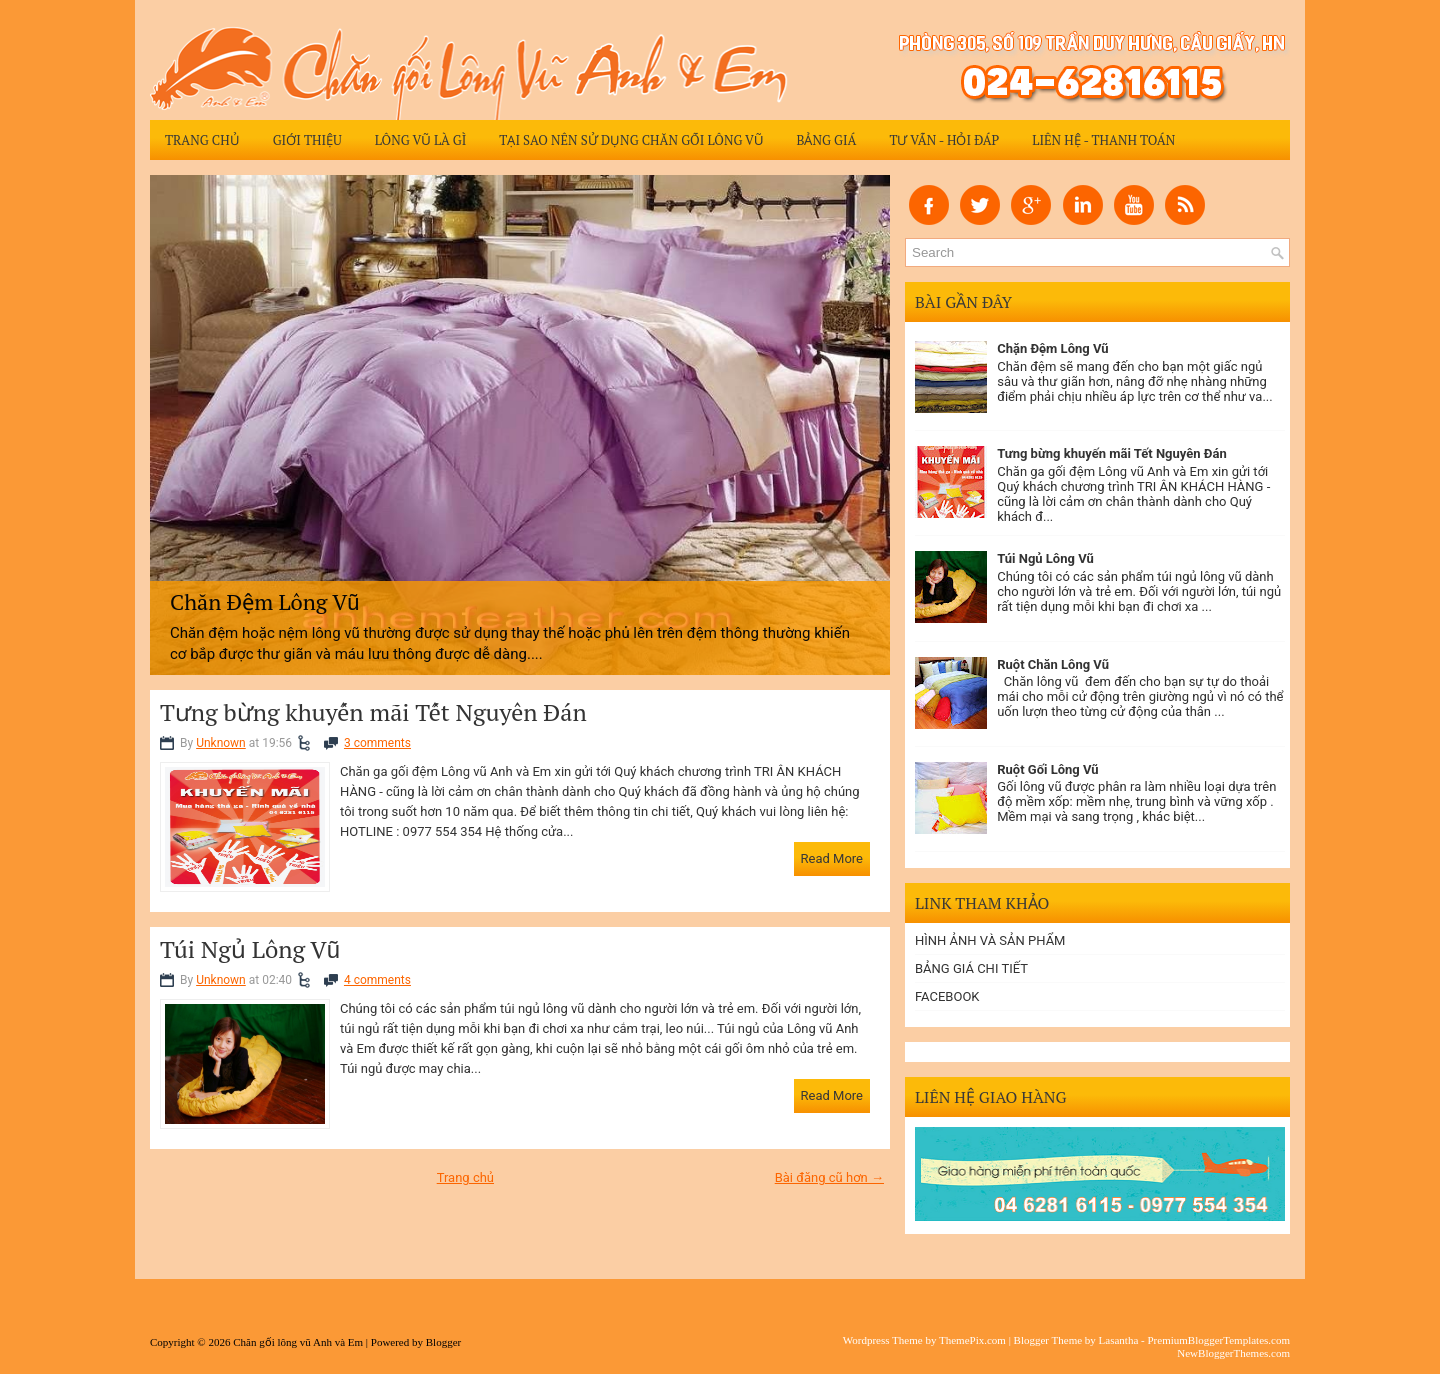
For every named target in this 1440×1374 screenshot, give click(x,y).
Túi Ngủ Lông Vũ (250, 949)
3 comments (377, 743)
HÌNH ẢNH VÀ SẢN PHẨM (990, 940)
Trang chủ (202, 140)
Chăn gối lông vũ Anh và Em (298, 1342)
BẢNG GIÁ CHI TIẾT (971, 968)
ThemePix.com (972, 1340)
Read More (832, 858)
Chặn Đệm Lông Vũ (1052, 348)
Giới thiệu (307, 140)
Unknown (221, 743)
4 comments (377, 980)
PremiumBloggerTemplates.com (1218, 1340)
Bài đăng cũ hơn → (829, 1177)
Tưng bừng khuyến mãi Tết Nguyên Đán (373, 712)
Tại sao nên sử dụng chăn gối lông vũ (631, 140)
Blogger (443, 1342)
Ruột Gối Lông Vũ (1047, 769)
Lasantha (1119, 1340)
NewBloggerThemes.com (1233, 1353)
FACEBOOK (947, 996)
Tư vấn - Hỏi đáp (944, 140)
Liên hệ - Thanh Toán (1103, 140)
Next (871, 420)
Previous (169, 420)
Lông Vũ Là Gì (421, 140)
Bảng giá (826, 140)
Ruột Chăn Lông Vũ (1053, 664)
